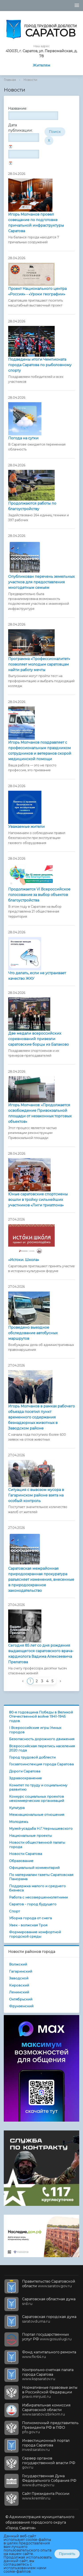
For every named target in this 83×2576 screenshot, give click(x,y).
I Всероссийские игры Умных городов (35, 1730)
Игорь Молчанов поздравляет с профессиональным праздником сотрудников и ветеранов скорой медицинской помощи (39, 750)
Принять (67, 2554)
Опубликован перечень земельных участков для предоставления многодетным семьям (41, 582)
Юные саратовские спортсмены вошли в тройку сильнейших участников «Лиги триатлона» (38, 1199)
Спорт (14, 1911)
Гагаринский (20, 1971)
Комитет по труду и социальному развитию (38, 1787)
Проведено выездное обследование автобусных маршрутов (33, 1333)
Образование (21, 1861)
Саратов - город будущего (32, 1904)
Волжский (18, 1964)
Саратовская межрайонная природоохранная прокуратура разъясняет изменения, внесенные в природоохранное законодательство (41, 1579)
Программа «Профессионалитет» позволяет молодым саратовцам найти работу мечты (39, 664)
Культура (17, 1808)
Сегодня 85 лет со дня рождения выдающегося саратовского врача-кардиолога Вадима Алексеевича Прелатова (40, 1653)
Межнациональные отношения (36, 1814)
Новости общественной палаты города (37, 1844)
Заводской (18, 1978)
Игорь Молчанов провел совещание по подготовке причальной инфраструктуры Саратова (36, 222)
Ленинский (19, 1992)
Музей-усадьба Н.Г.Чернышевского (41, 1828)
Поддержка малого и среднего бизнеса (37, 1888)
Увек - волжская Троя (28, 1925)
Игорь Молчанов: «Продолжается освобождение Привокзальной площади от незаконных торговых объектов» (39, 1113)
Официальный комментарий (34, 1868)
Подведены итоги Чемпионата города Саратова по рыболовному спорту (39, 365)
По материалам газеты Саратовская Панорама (41, 1877)
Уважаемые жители (26, 827)
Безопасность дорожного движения (41, 1739)
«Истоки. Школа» (23, 1260)
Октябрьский (20, 1999)
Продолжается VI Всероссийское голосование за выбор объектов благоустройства (39, 894)
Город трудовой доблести (32, 1757)
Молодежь (18, 1822)
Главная (10, 80)
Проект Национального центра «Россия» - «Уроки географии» (37, 291)
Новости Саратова (25, 1854)
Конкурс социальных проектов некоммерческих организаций (36, 1798)
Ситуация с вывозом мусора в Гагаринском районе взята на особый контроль (36, 1495)
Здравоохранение (25, 1778)
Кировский (19, 1985)
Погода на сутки (23, 438)
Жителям (41, 65)
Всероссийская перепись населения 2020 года (42, 1748)
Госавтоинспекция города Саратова (41, 1764)
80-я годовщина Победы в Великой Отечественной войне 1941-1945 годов (41, 1716)
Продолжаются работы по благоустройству (32, 506)
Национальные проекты (30, 1835)
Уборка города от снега (30, 1918)
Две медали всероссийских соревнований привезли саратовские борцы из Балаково (38, 1039)
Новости (30, 80)
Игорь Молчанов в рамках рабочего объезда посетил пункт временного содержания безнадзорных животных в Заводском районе (41, 1417)
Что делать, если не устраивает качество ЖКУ (37, 976)
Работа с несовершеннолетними (38, 1897)
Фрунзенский (21, 2006)
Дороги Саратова (24, 1771)
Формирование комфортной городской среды (35, 1934)
